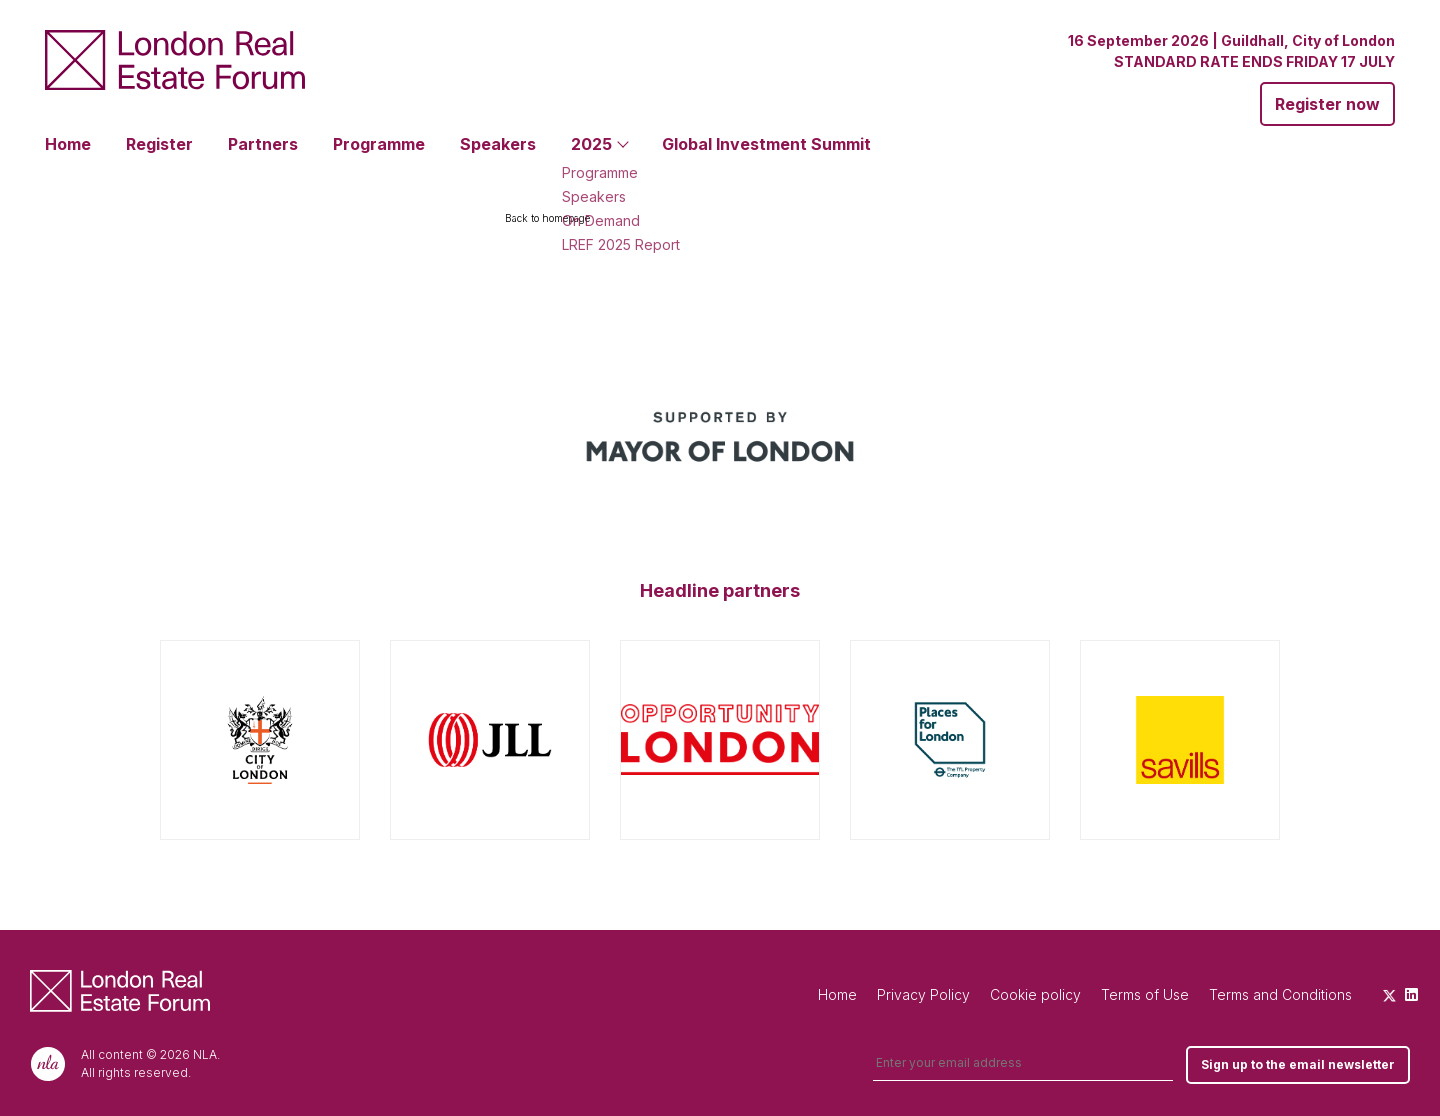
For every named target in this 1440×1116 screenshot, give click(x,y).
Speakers (498, 144)
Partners (263, 144)
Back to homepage (547, 218)
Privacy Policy (923, 994)
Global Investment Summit (766, 144)
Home (68, 144)
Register (159, 144)
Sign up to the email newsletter (1298, 1064)
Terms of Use (1145, 994)
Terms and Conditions (1280, 994)
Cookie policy (1035, 994)
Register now (1327, 104)
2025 (591, 144)
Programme (379, 144)
